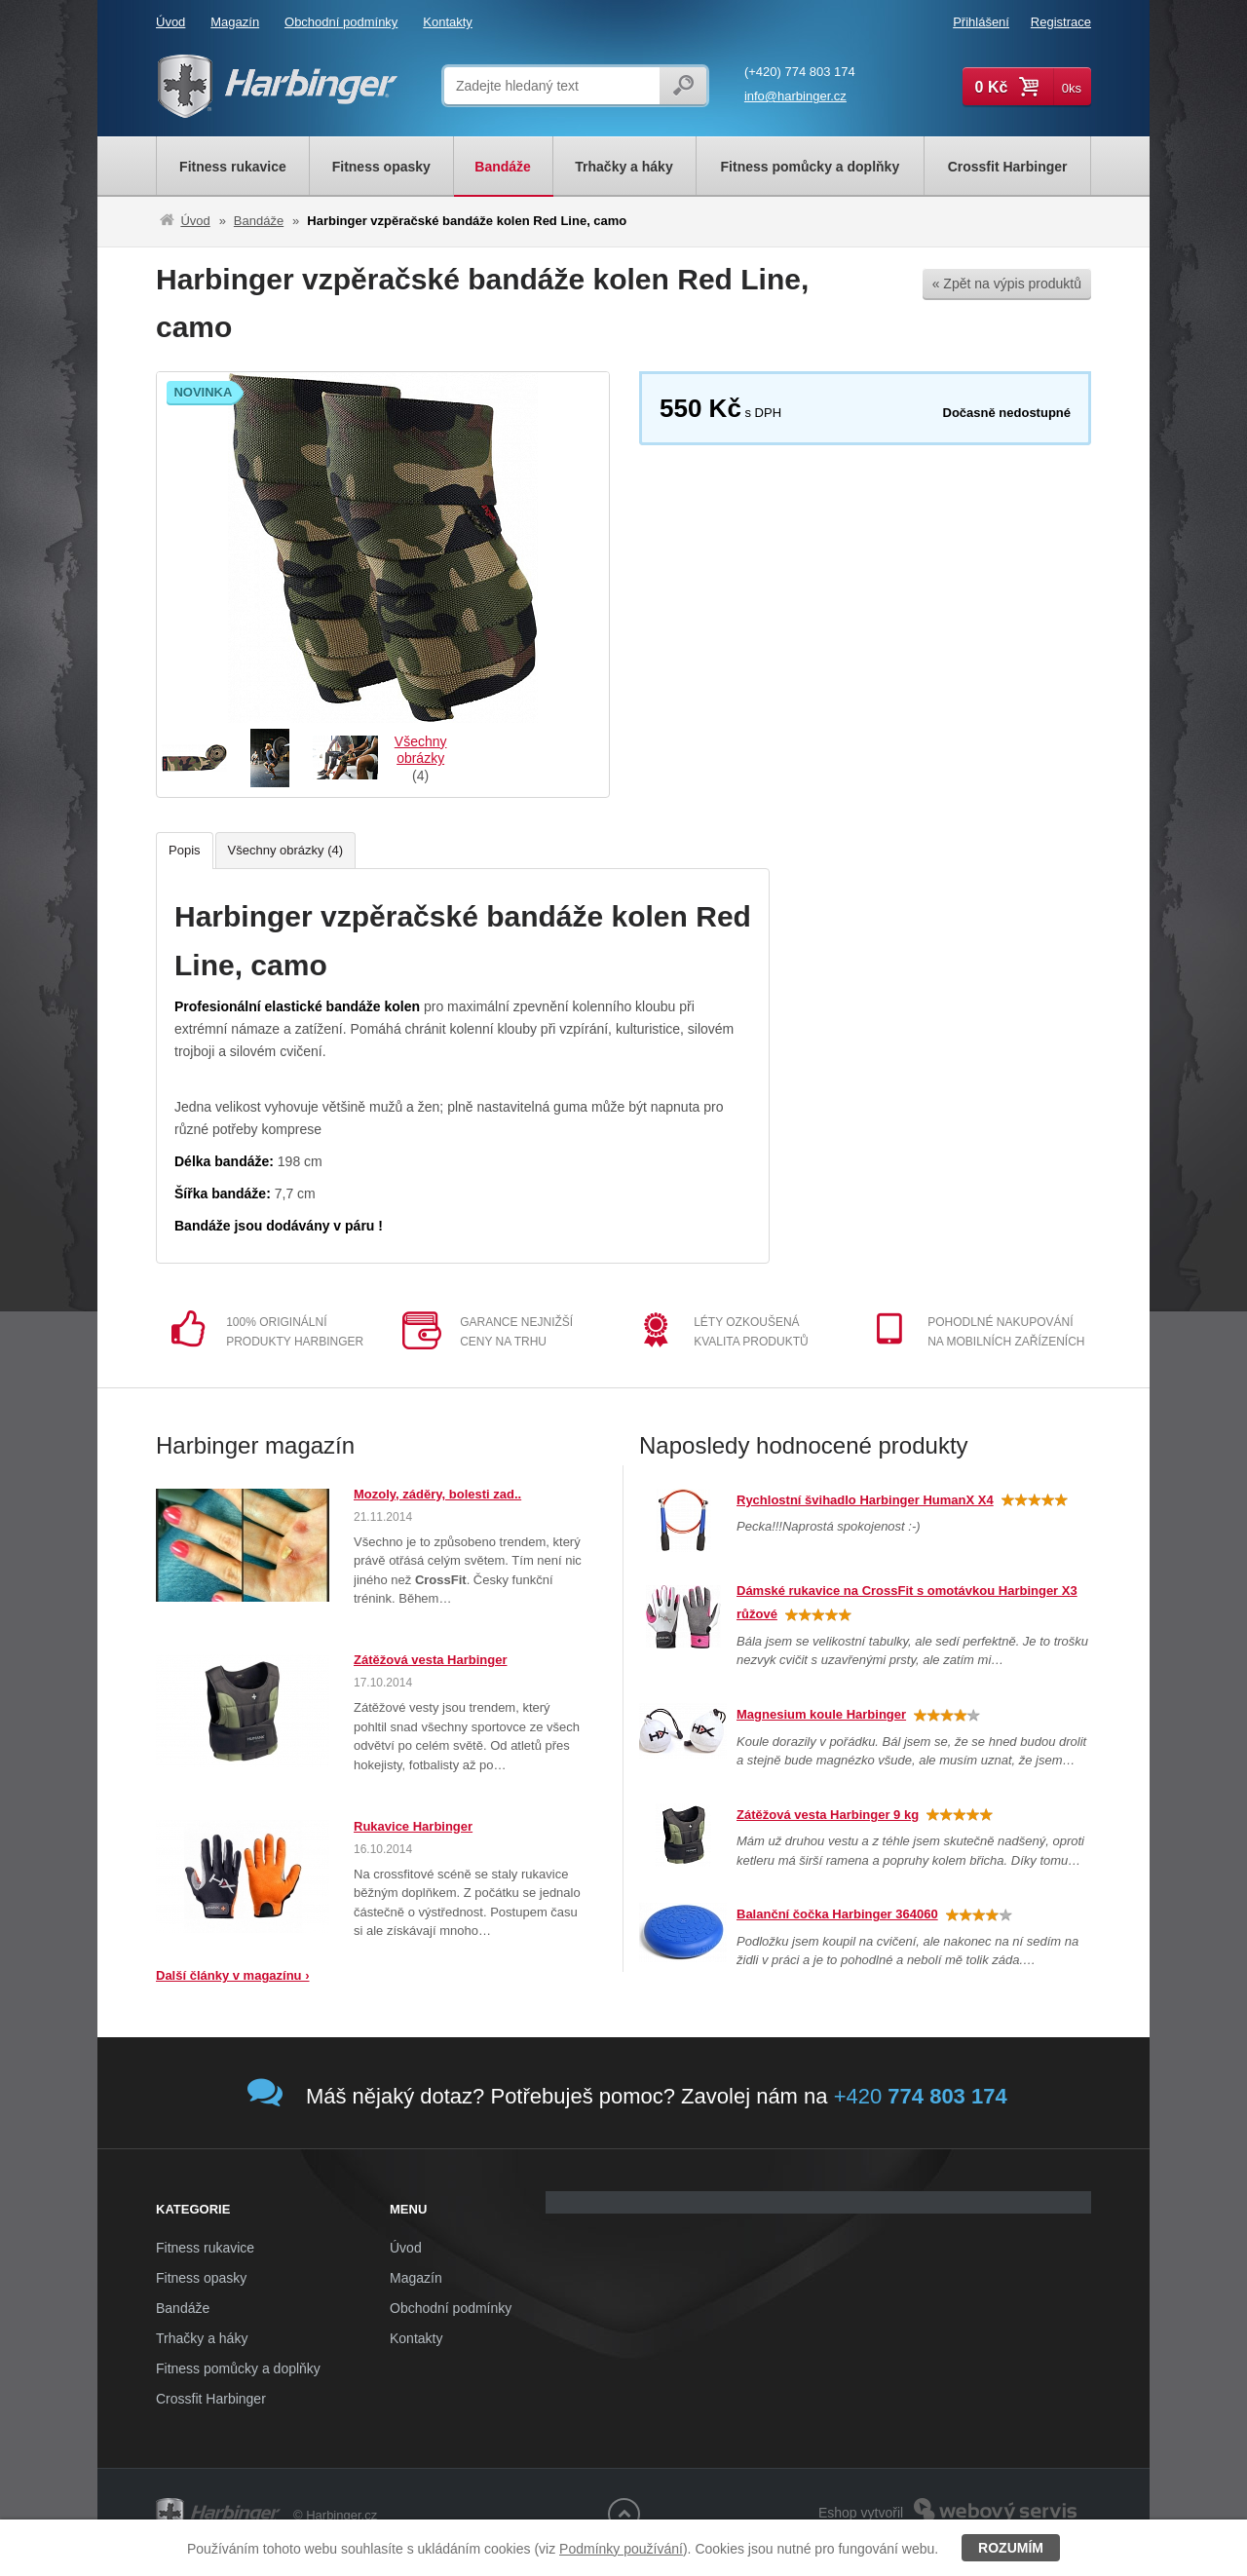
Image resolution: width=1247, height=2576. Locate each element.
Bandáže (258, 220)
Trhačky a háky (201, 2338)
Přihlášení (981, 22)
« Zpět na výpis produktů (1006, 283)
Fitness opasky (201, 2278)
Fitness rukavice (205, 2247)
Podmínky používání (621, 2549)
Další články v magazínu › (233, 1975)
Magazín (234, 22)
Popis (185, 850)
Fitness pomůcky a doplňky (238, 2368)
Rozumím (1010, 2548)
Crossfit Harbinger (211, 2398)
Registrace (1061, 22)
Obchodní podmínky (340, 22)
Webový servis (1039, 2501)
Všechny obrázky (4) (286, 850)
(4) (420, 758)
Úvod (170, 22)
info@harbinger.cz (795, 96)
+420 (920, 2096)
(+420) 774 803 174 (799, 71)
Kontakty (447, 22)
